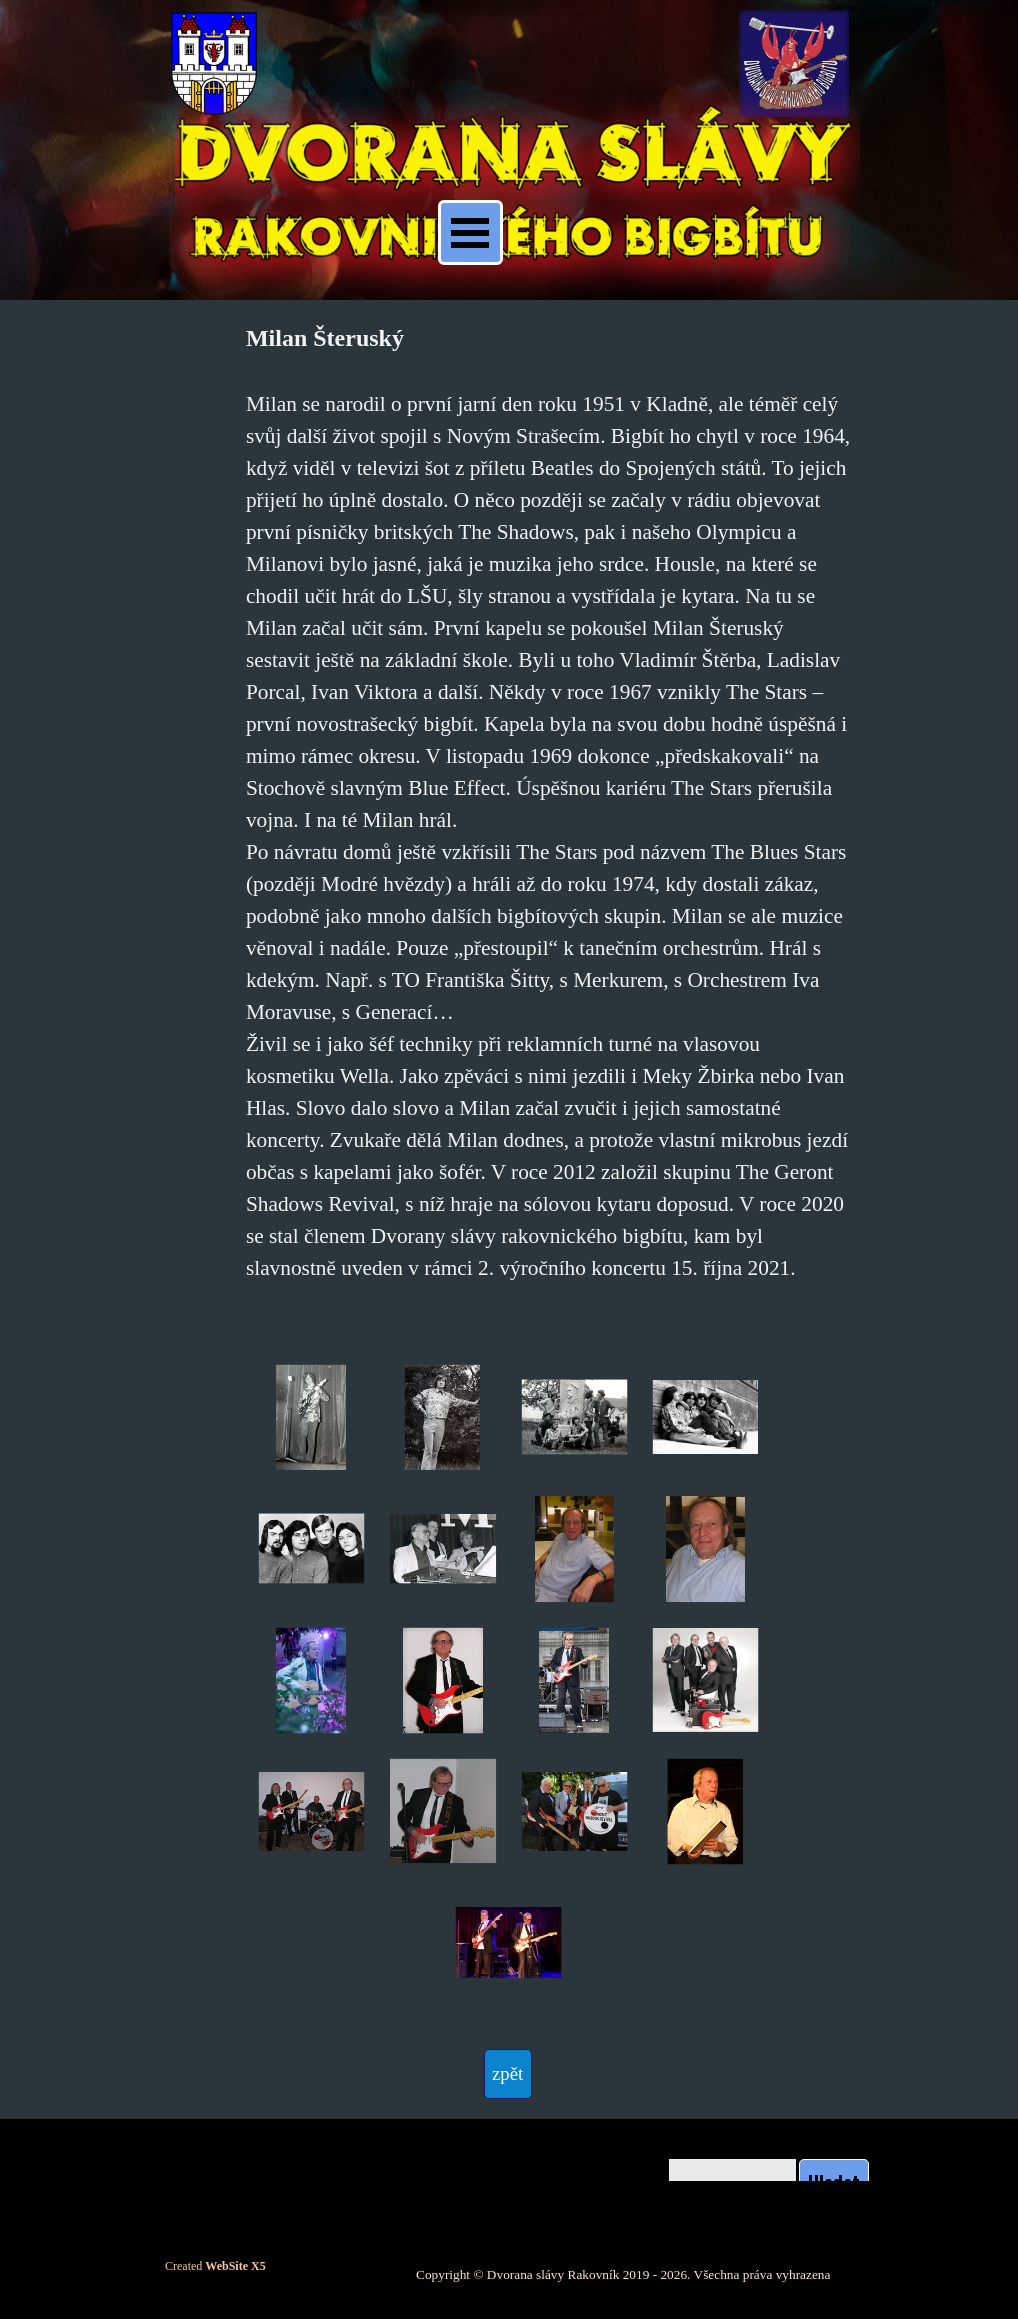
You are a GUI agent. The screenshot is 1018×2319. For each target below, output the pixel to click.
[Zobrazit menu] (470, 232)
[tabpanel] (548, 816)
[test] (508, 2074)
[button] (311, 1417)
